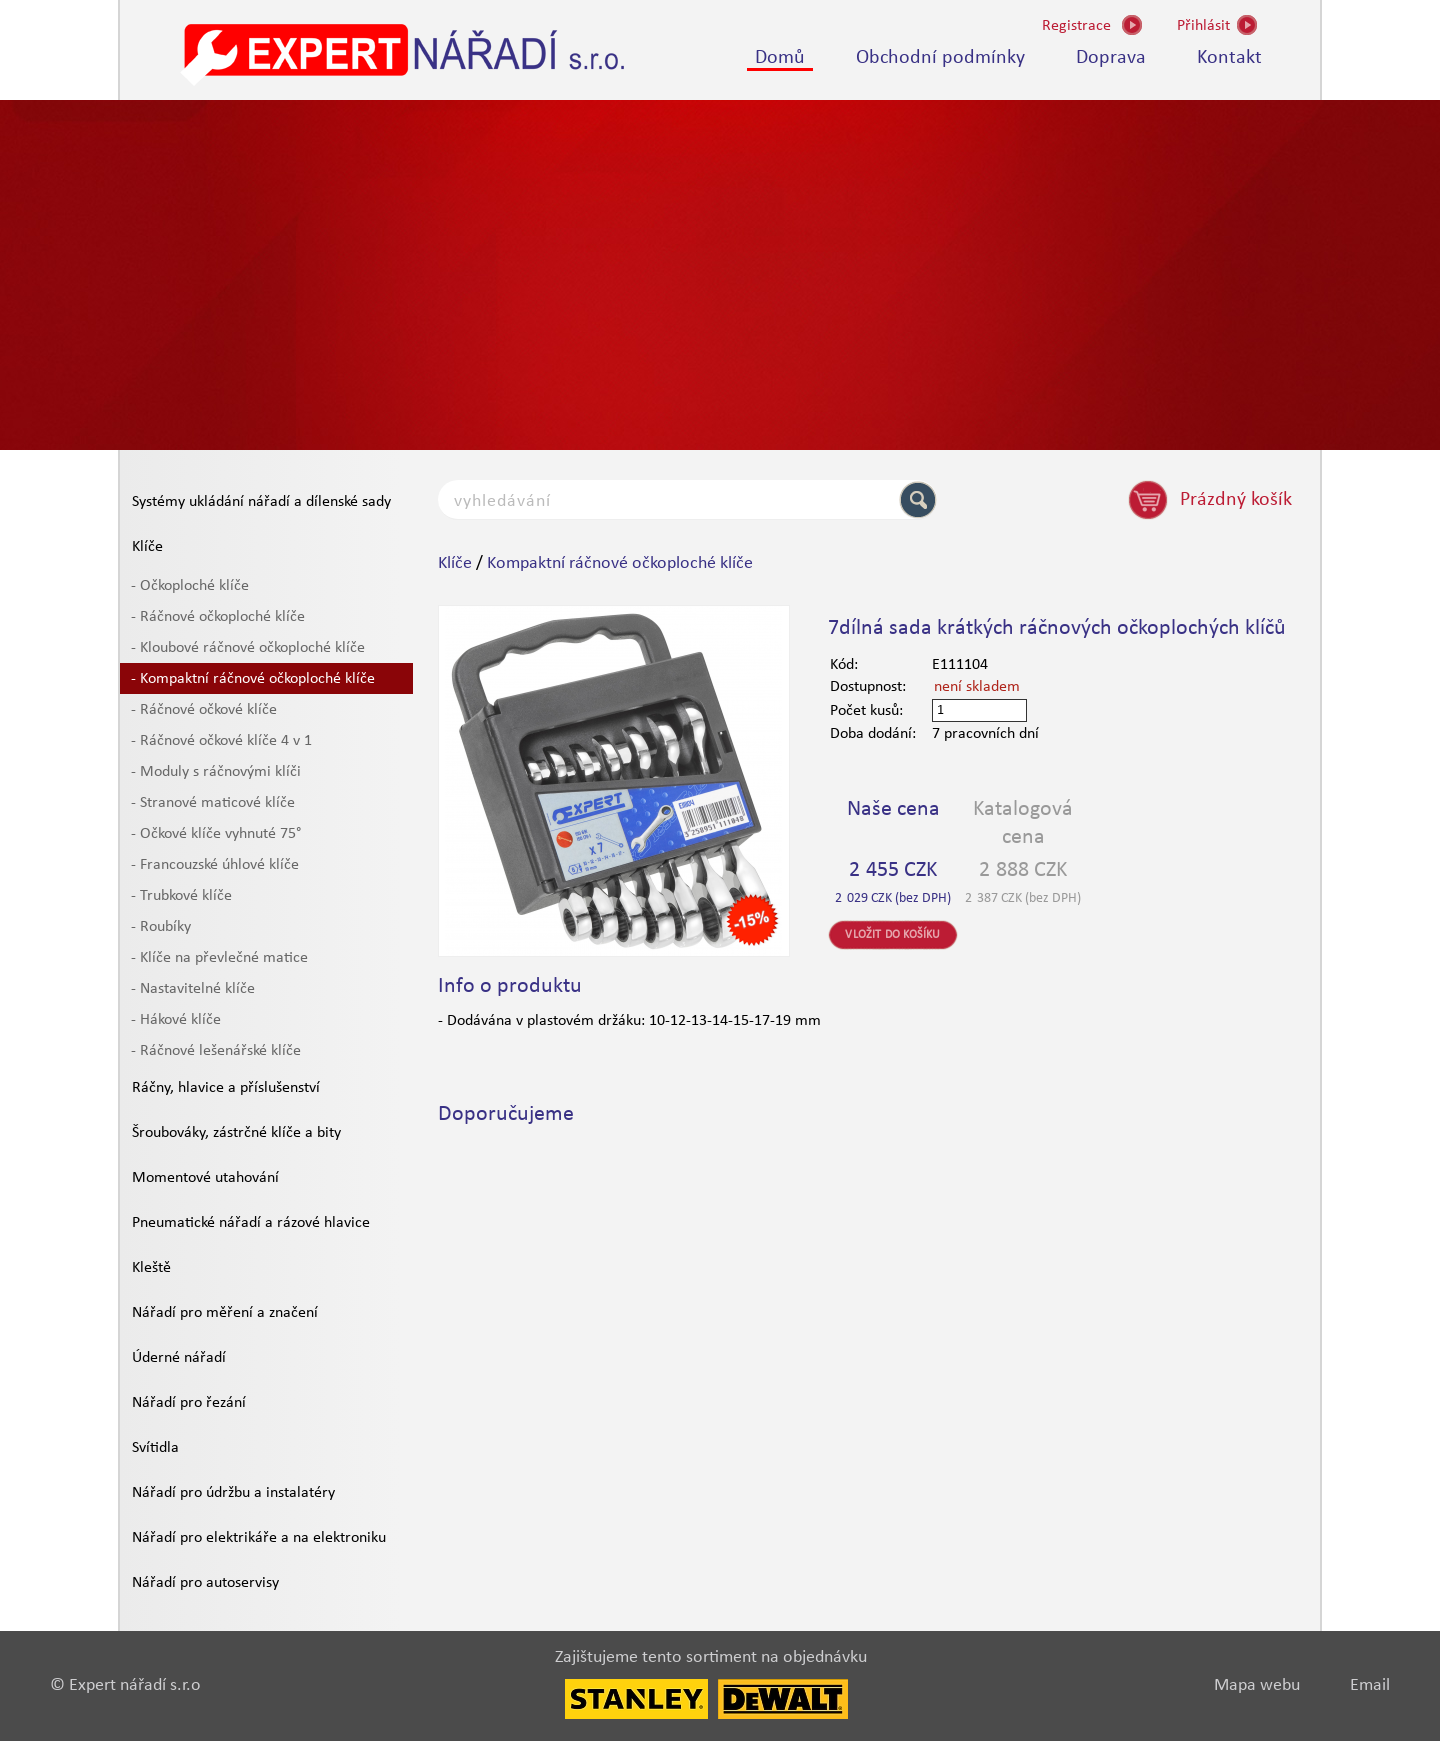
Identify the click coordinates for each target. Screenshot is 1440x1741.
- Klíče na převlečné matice (219, 958)
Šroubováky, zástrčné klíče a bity (236, 1133)
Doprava (1111, 58)
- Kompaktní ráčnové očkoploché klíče (253, 679)
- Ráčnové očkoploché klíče (218, 617)
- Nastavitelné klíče (193, 989)
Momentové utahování (205, 1178)
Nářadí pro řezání (189, 1403)
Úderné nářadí (179, 1358)
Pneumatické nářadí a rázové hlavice (251, 1223)
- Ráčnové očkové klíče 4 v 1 (221, 741)
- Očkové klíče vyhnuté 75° (216, 834)
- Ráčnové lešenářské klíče (216, 1051)
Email (1370, 1685)
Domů (780, 58)
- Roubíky (161, 927)
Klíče (147, 547)
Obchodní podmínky (940, 58)
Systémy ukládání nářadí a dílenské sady (261, 502)
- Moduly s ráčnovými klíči (216, 772)
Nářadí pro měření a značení (225, 1313)
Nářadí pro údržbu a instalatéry (233, 1493)
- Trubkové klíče (181, 896)
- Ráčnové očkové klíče (204, 710)
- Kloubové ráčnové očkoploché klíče (248, 648)
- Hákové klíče (176, 1020)
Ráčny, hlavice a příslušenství (226, 1088)
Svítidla (155, 1448)
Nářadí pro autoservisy (205, 1583)
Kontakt (1229, 58)
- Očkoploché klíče (190, 586)
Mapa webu (1257, 1685)
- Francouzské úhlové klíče (215, 865)
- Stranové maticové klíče (213, 803)
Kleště (151, 1268)
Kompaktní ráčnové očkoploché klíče (620, 563)
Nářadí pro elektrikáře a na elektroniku (259, 1538)
